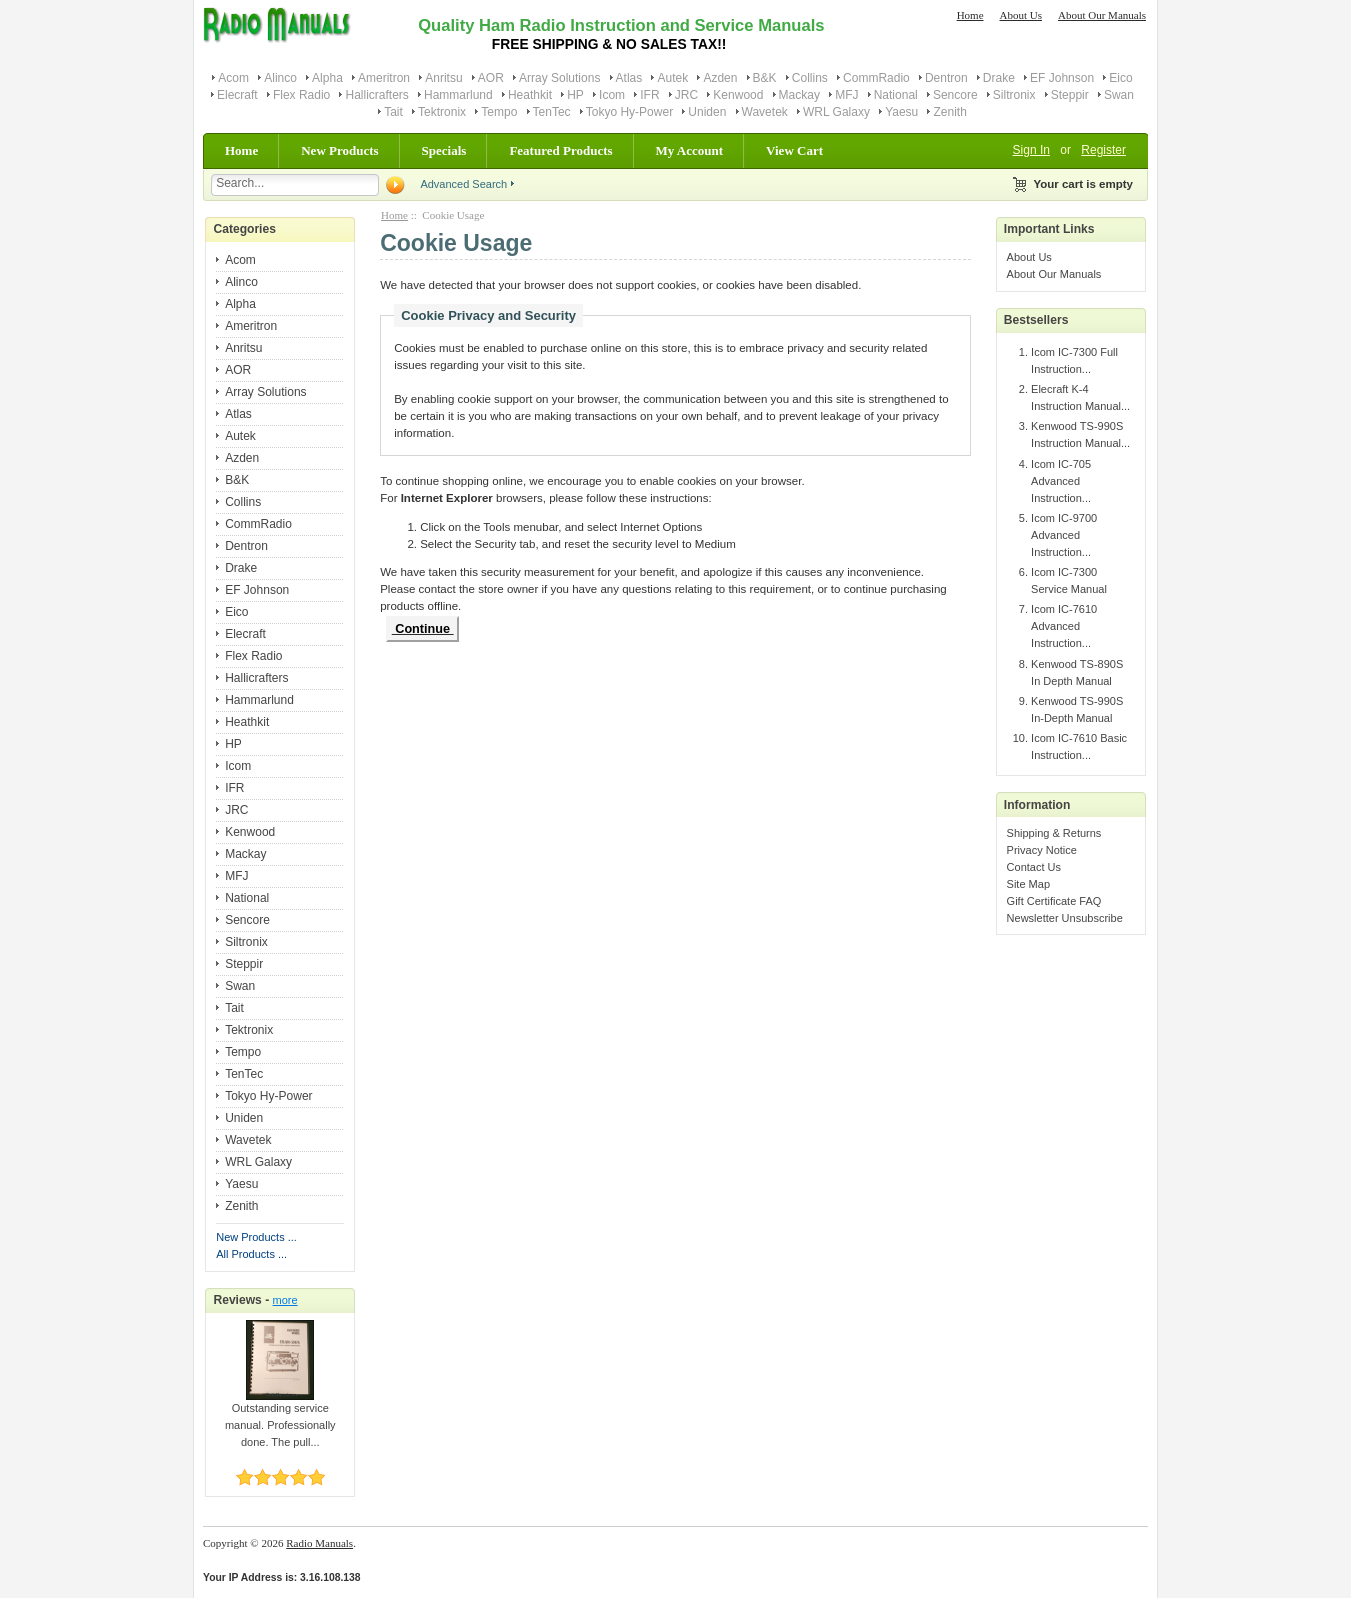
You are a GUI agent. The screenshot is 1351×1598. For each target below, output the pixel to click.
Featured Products (560, 150)
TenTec (552, 112)
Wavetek (765, 112)
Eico (1120, 78)
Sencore (955, 95)
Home (970, 15)
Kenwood (738, 95)
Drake (999, 78)
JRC (686, 95)
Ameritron (384, 78)
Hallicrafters (376, 95)
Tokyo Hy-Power (629, 112)
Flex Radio (301, 95)
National (896, 95)
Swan (1119, 95)
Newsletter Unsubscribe (1065, 918)
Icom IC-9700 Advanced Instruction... (1064, 535)
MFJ (846, 95)
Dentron (946, 78)
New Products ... (256, 1237)
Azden (720, 78)
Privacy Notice (1042, 850)
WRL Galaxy (836, 112)
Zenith (949, 112)
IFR (649, 95)
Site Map (1028, 884)
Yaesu (901, 112)
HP (575, 95)
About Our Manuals (1102, 15)
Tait (393, 112)
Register (1103, 150)
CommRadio (876, 78)
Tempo (499, 112)
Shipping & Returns (1054, 833)
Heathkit (530, 95)
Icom (612, 95)
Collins (810, 78)
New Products (339, 150)
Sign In (1031, 150)
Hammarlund (458, 95)
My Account (690, 150)
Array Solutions (559, 78)
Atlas (629, 78)
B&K (765, 78)
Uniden (707, 112)
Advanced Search (463, 184)
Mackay (799, 95)
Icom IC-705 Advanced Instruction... (1061, 481)
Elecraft (237, 95)
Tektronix (442, 112)
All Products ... (251, 1254)
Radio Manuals (319, 1543)
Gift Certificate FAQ (1054, 901)
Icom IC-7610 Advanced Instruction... (1064, 626)
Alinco (280, 78)
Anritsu (443, 78)
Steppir (1070, 95)
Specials (444, 150)
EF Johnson (1062, 78)
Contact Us (1034, 867)
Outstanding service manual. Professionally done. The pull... (280, 1419)
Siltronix (1014, 95)
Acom (233, 78)
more (285, 1300)
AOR (491, 78)
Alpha (327, 78)
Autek (672, 78)
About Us (1021, 15)
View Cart (794, 150)
